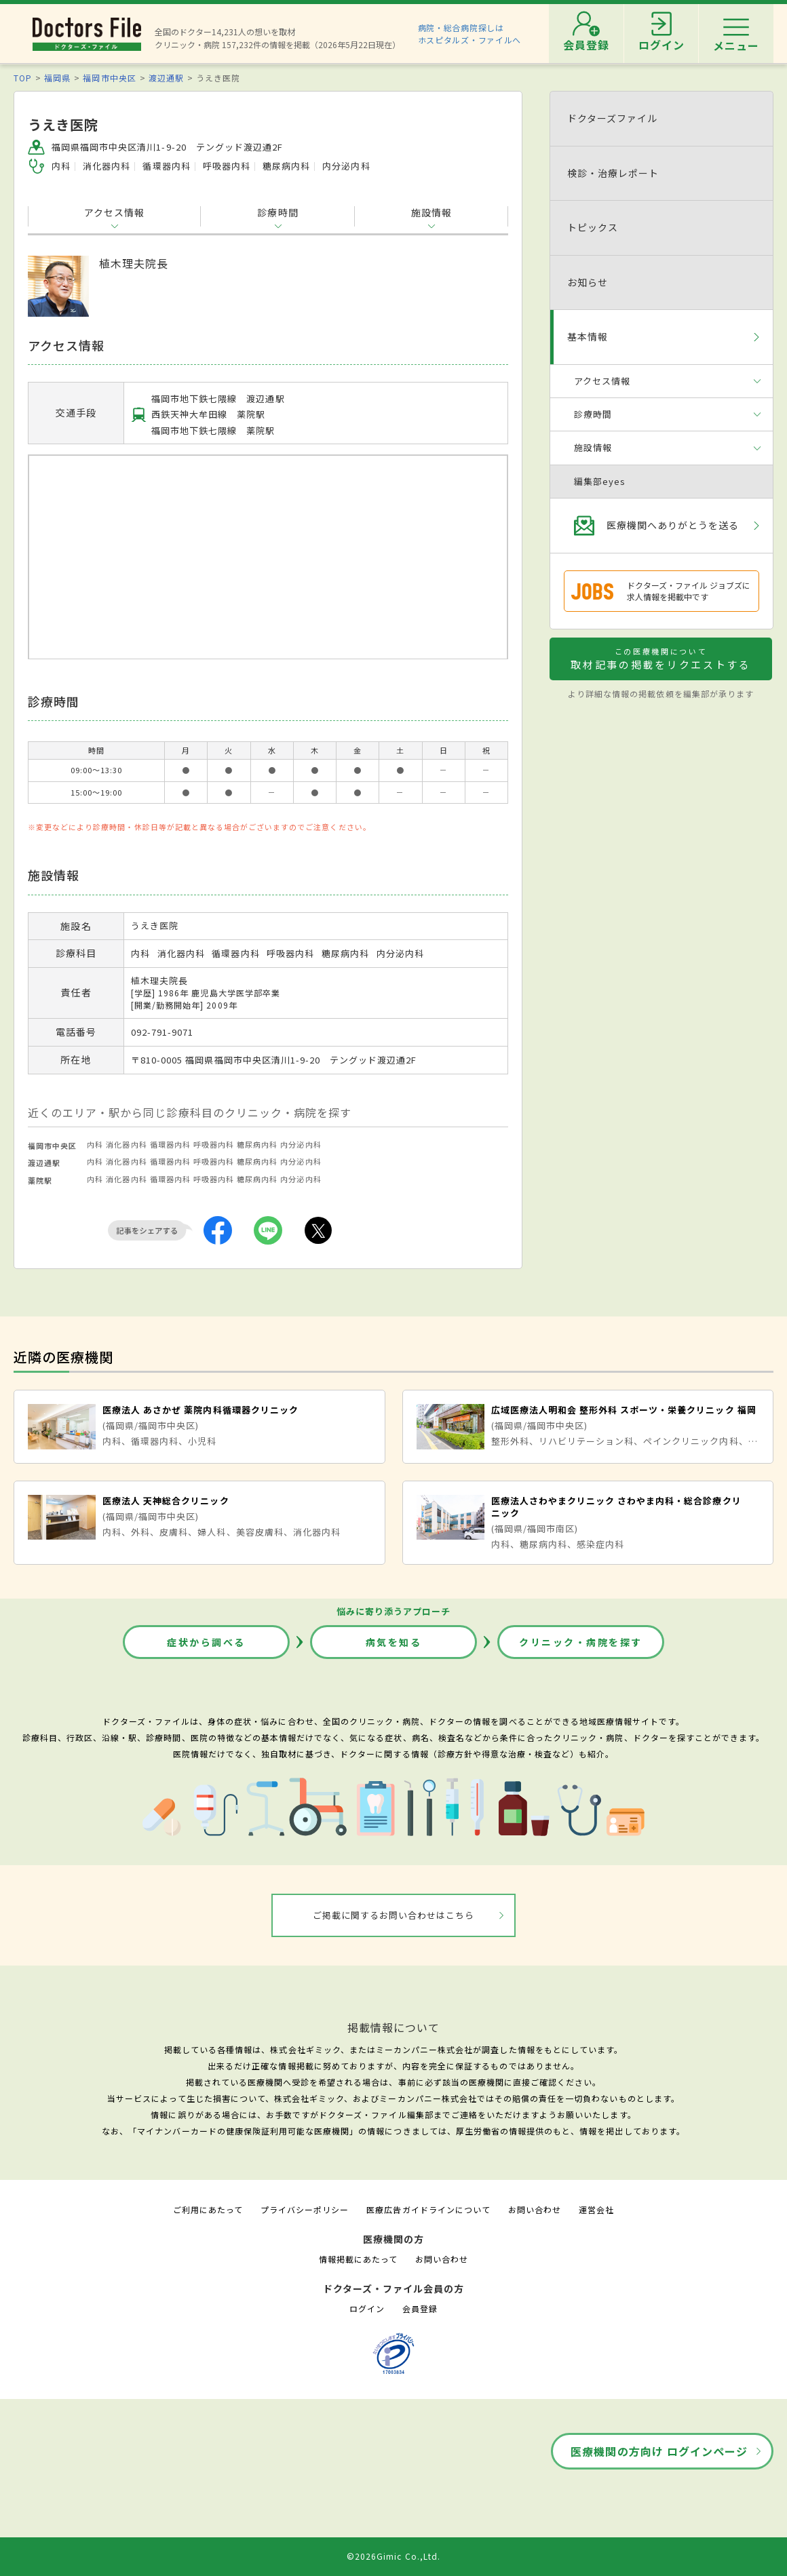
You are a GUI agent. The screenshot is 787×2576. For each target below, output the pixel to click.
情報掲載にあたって (358, 2259)
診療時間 (277, 212)
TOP (23, 77)
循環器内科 (170, 1144)
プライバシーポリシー (305, 2209)
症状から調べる (206, 1642)
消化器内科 (126, 1144)
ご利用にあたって (208, 2209)
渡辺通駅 (166, 77)
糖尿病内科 (257, 1144)
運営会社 (596, 2209)
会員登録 (420, 2308)
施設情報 (431, 212)
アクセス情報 (114, 212)
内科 (95, 1144)
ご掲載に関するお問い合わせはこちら (394, 1915)
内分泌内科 (300, 1144)
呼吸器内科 (213, 1144)
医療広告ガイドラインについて (428, 2209)
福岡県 (57, 77)
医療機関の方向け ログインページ (659, 2451)
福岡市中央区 (109, 77)
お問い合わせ (534, 2209)
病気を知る (394, 1642)
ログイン (367, 2308)
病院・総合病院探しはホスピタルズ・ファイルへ (470, 33)
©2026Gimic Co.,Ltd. (393, 2556)
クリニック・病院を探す (580, 1642)
